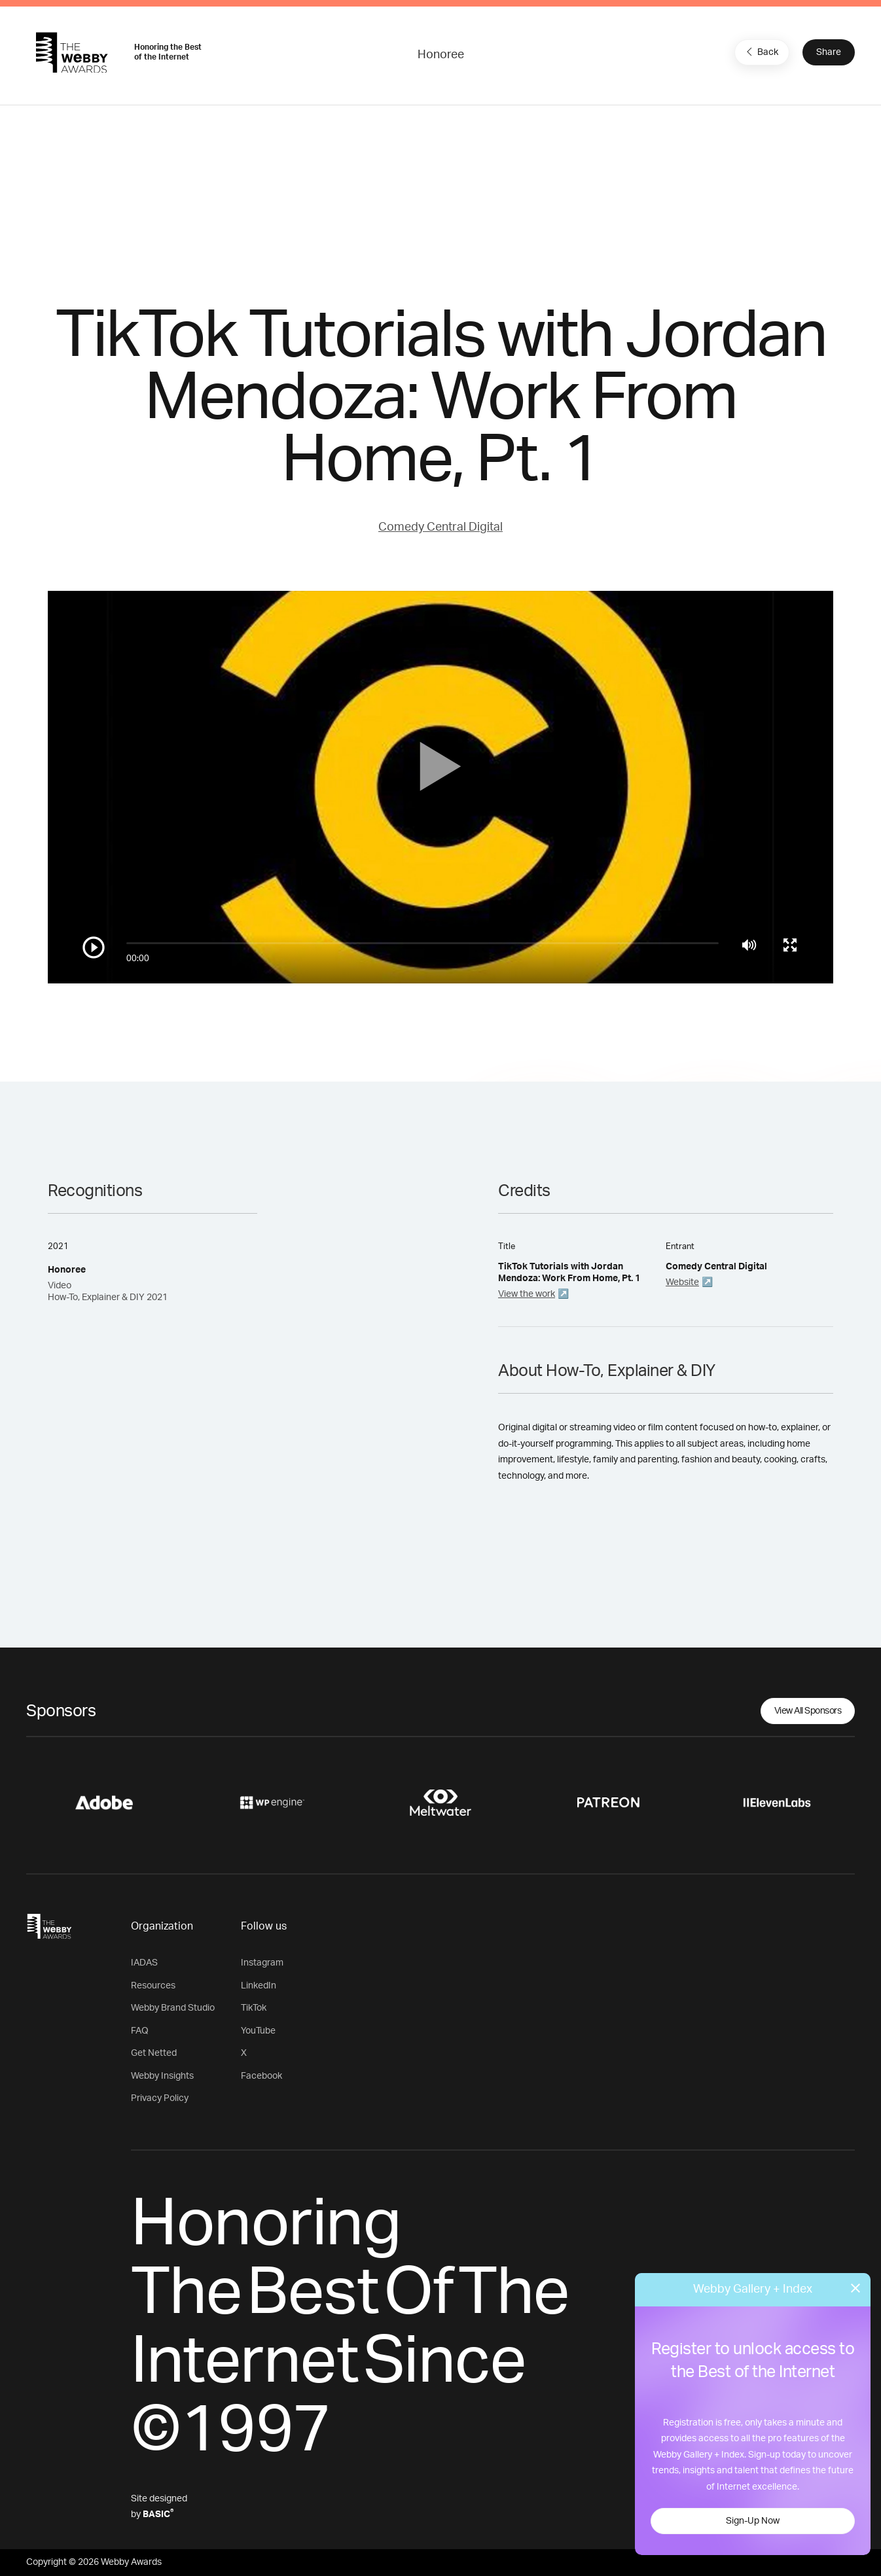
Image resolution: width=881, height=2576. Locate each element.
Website (682, 1282)
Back (760, 51)
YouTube (258, 2031)
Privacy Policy (160, 2098)
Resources (153, 1985)
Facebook (261, 2076)
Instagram (262, 1962)
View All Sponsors (808, 1711)
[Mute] (749, 944)
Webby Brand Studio (173, 2008)
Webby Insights (162, 2076)
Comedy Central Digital (440, 527)
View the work (526, 1294)
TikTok (253, 2008)
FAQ (140, 2031)
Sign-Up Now (753, 2521)
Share (828, 52)
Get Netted (154, 2053)
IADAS (144, 1962)
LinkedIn (258, 1985)
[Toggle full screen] (790, 944)
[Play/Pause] (94, 947)
